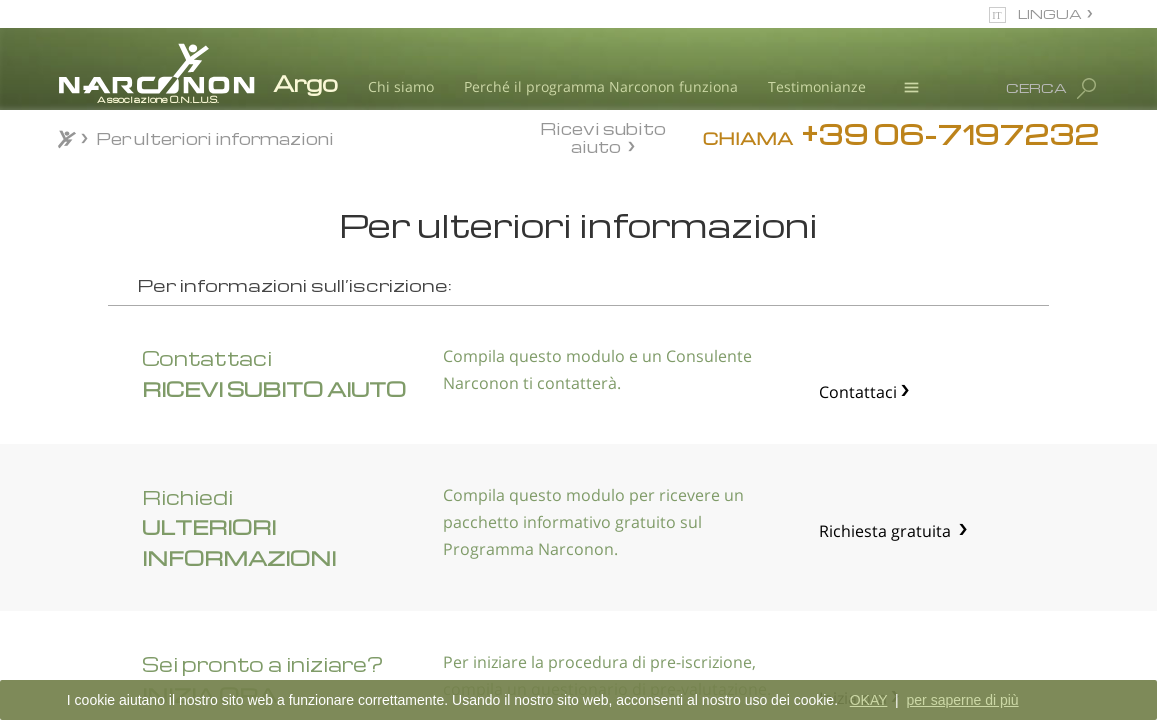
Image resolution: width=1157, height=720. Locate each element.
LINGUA (1050, 13)
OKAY (869, 700)
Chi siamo (401, 86)
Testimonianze (817, 86)
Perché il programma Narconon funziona (601, 86)
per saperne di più (963, 700)
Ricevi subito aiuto (603, 137)
